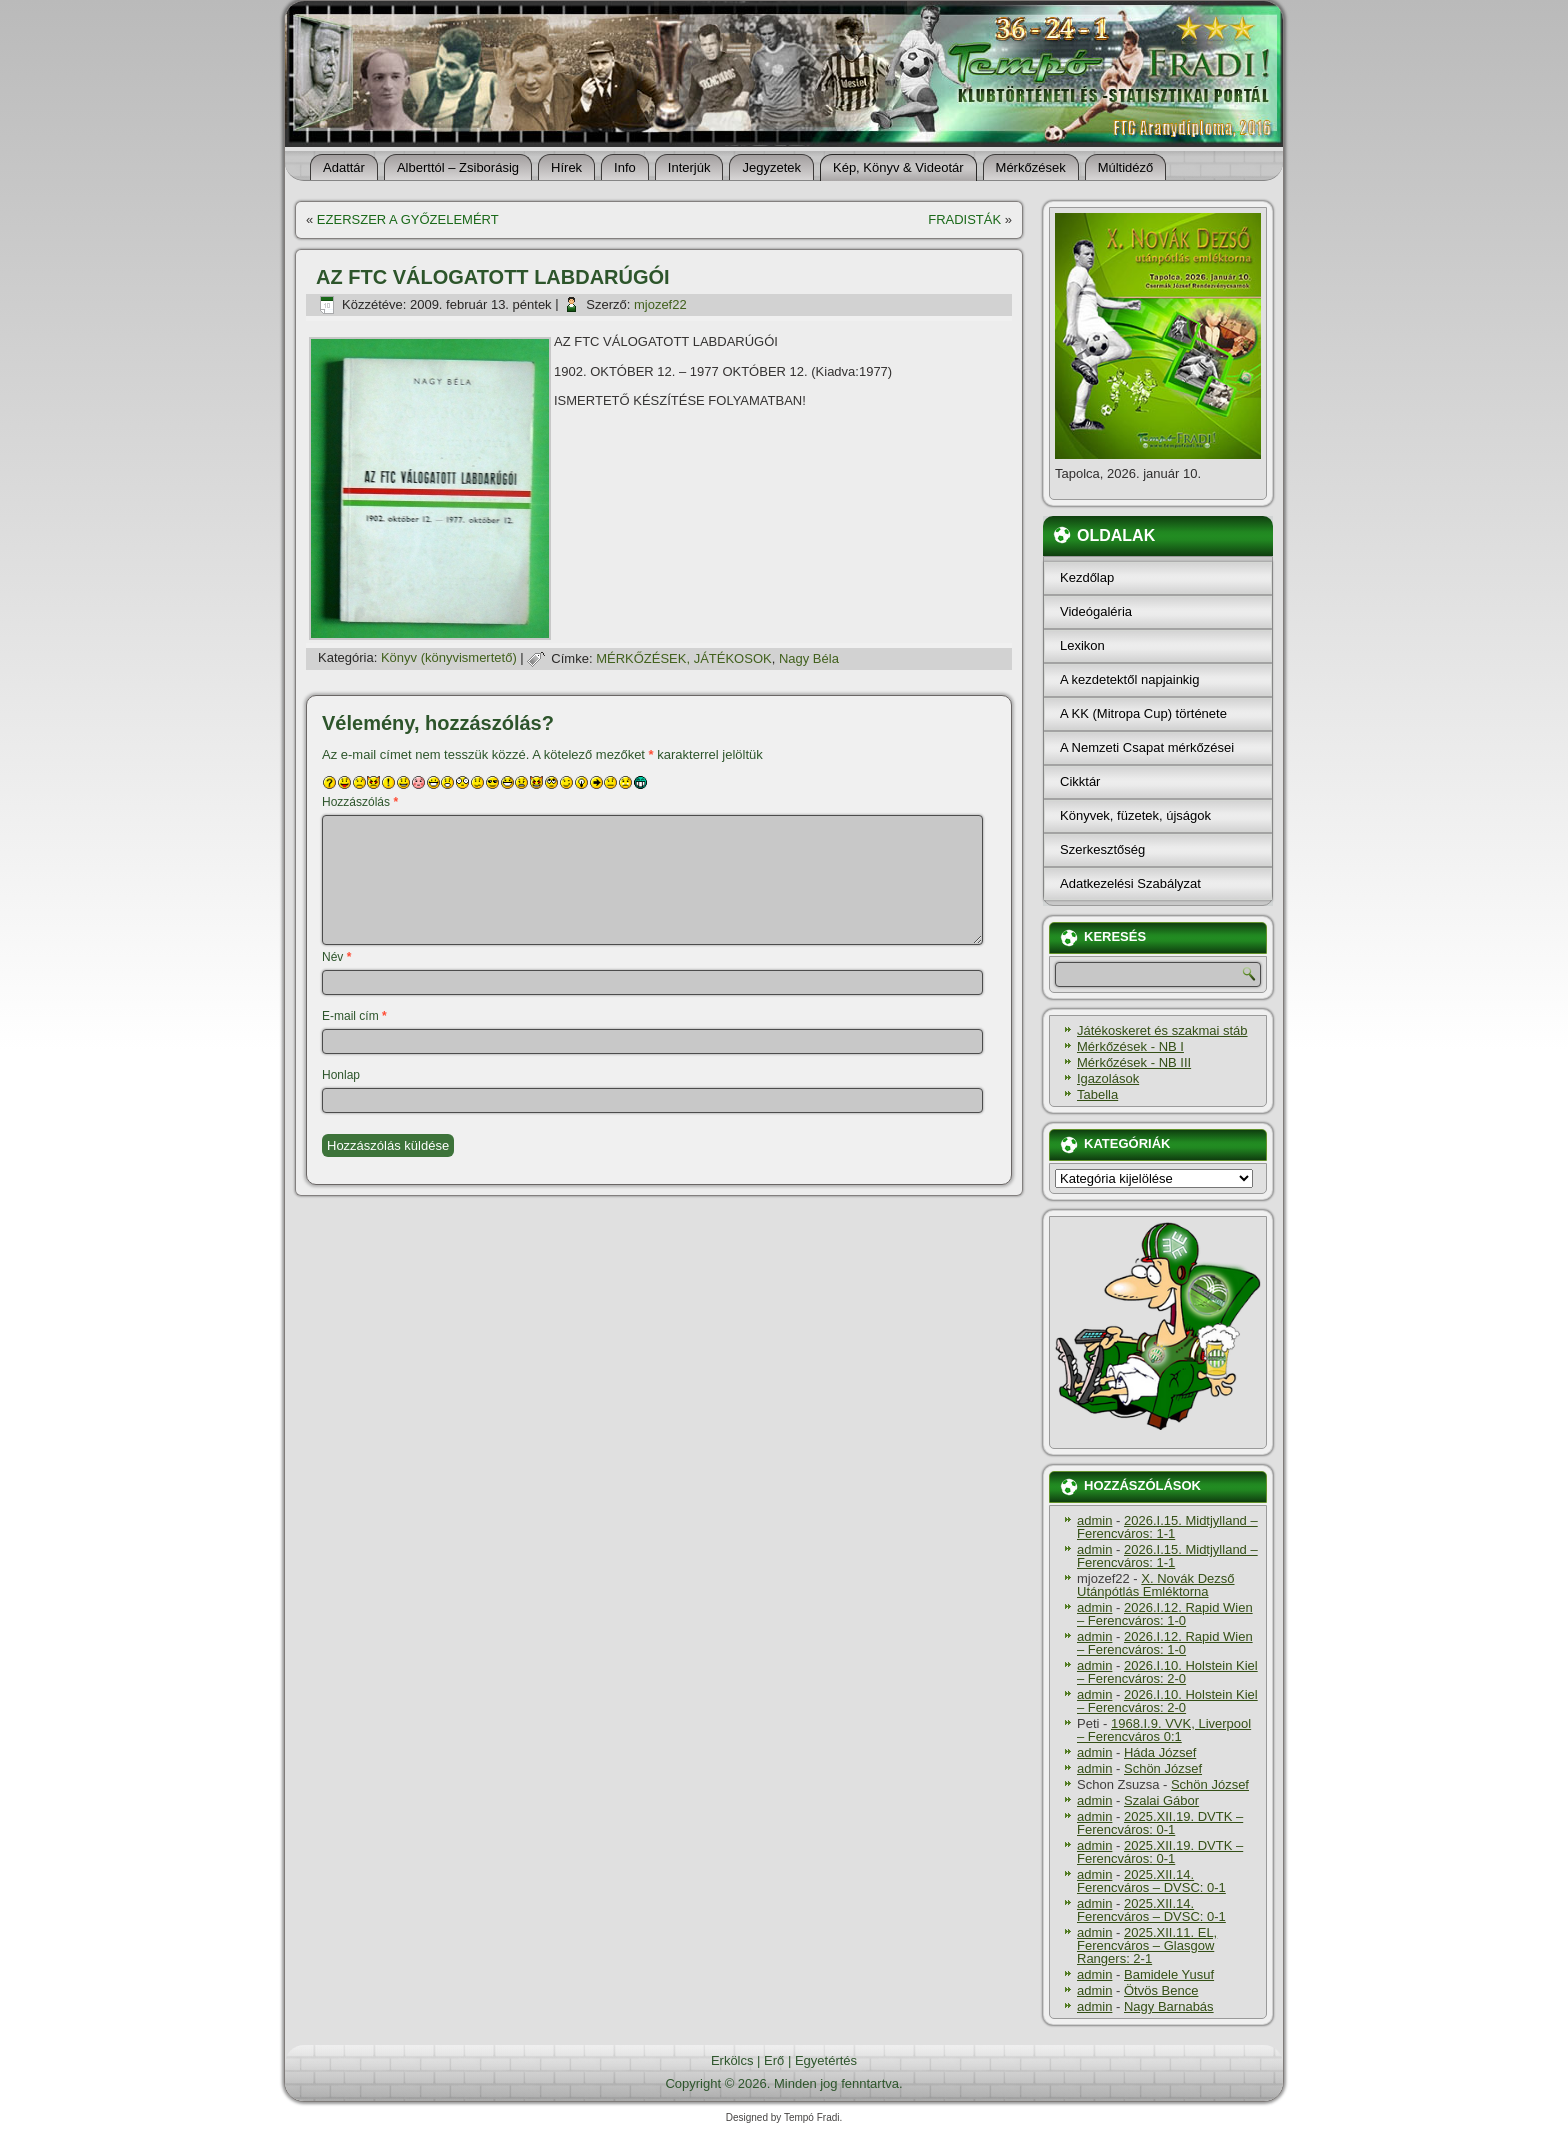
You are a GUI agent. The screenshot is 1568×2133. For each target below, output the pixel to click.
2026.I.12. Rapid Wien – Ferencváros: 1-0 (1165, 1614)
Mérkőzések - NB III (1134, 1062)
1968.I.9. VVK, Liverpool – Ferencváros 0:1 (1164, 1730)
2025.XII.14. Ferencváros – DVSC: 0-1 (1151, 1881)
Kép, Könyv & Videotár (898, 167)
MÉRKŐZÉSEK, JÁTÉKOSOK (684, 658)
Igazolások (1108, 1078)
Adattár (344, 167)
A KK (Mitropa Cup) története (1143, 713)
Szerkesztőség (1102, 849)
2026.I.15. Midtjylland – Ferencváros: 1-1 (1167, 1527)
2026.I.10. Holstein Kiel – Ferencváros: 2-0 (1167, 1672)
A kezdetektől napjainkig (1129, 679)
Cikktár (1080, 781)
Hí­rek (566, 167)
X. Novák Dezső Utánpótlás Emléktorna (1156, 1585)
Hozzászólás (360, 802)
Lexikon (1082, 645)
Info (625, 167)
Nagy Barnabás (1169, 2006)
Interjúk (689, 167)
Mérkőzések (1031, 167)
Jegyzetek (771, 167)
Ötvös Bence (1161, 1990)
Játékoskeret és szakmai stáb (1162, 1030)
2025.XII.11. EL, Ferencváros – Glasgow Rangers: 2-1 (1147, 1945)
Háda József (1160, 1752)
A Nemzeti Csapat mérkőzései (1147, 747)
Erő (774, 2060)
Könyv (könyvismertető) (449, 658)
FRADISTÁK (964, 219)
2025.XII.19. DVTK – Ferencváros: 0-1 (1160, 1823)
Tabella (1097, 1094)
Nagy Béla (809, 658)
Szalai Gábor (1161, 1800)
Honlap (341, 1075)
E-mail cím (354, 1016)
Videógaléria (1096, 611)
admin (1094, 1520)
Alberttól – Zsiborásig (458, 167)
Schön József (1163, 1768)
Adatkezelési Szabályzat (1130, 883)
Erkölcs (732, 2060)
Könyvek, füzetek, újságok (1135, 815)
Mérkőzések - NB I (1130, 1046)
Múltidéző (1126, 167)
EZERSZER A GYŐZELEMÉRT (408, 219)
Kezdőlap (1087, 577)
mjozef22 (660, 304)
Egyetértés (826, 2060)
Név (336, 957)
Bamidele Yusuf (1169, 1974)
